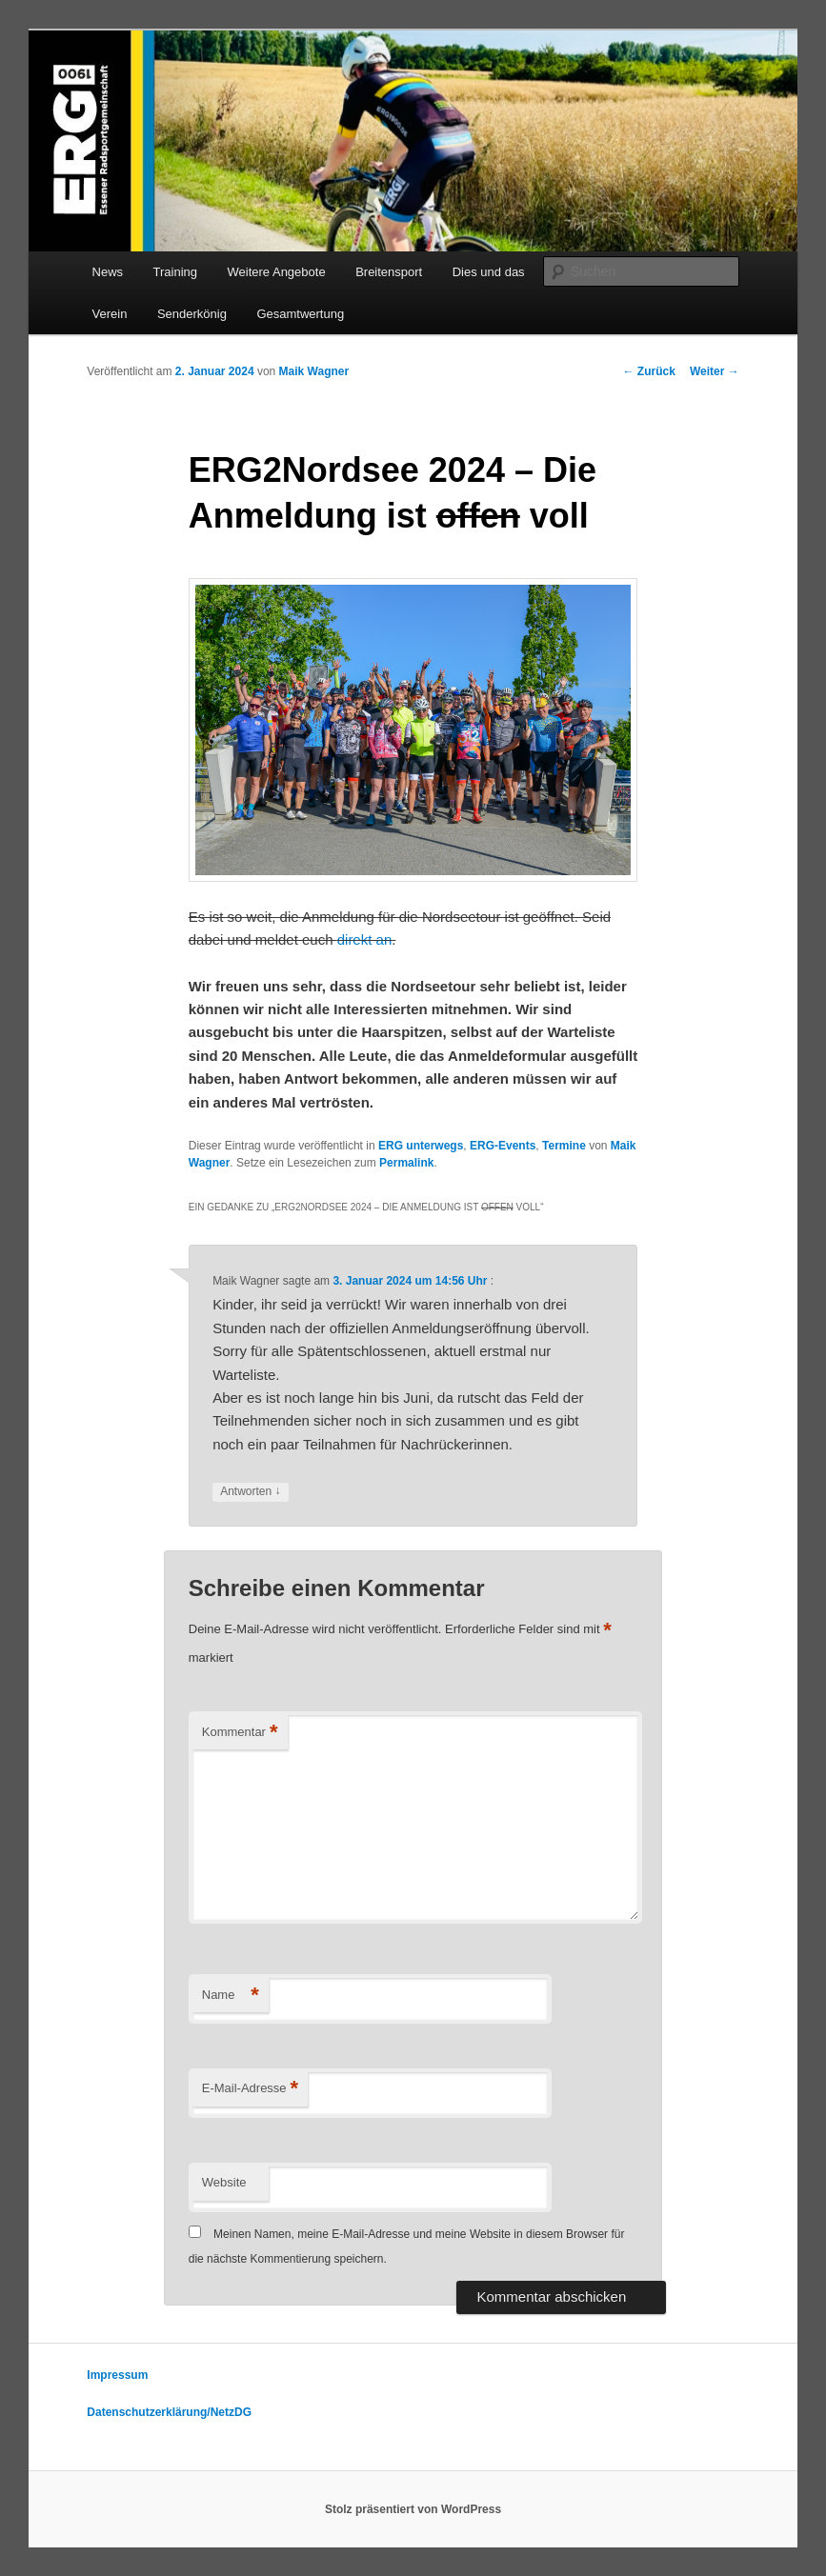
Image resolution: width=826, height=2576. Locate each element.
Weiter (714, 371)
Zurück (649, 371)
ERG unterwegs (420, 1145)
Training (175, 272)
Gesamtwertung (300, 314)
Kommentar (240, 1733)
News (108, 272)
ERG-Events (502, 1145)
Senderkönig (192, 314)
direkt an (365, 939)
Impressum (117, 2375)
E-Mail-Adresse (250, 2089)
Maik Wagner (314, 371)
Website (224, 2182)
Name (230, 1995)
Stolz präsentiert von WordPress (413, 2509)
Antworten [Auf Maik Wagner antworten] (250, 1492)
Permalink (406, 1162)
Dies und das (489, 272)
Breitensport (388, 272)
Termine (564, 1145)
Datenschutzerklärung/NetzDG (169, 2412)
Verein (110, 314)
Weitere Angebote (277, 272)
